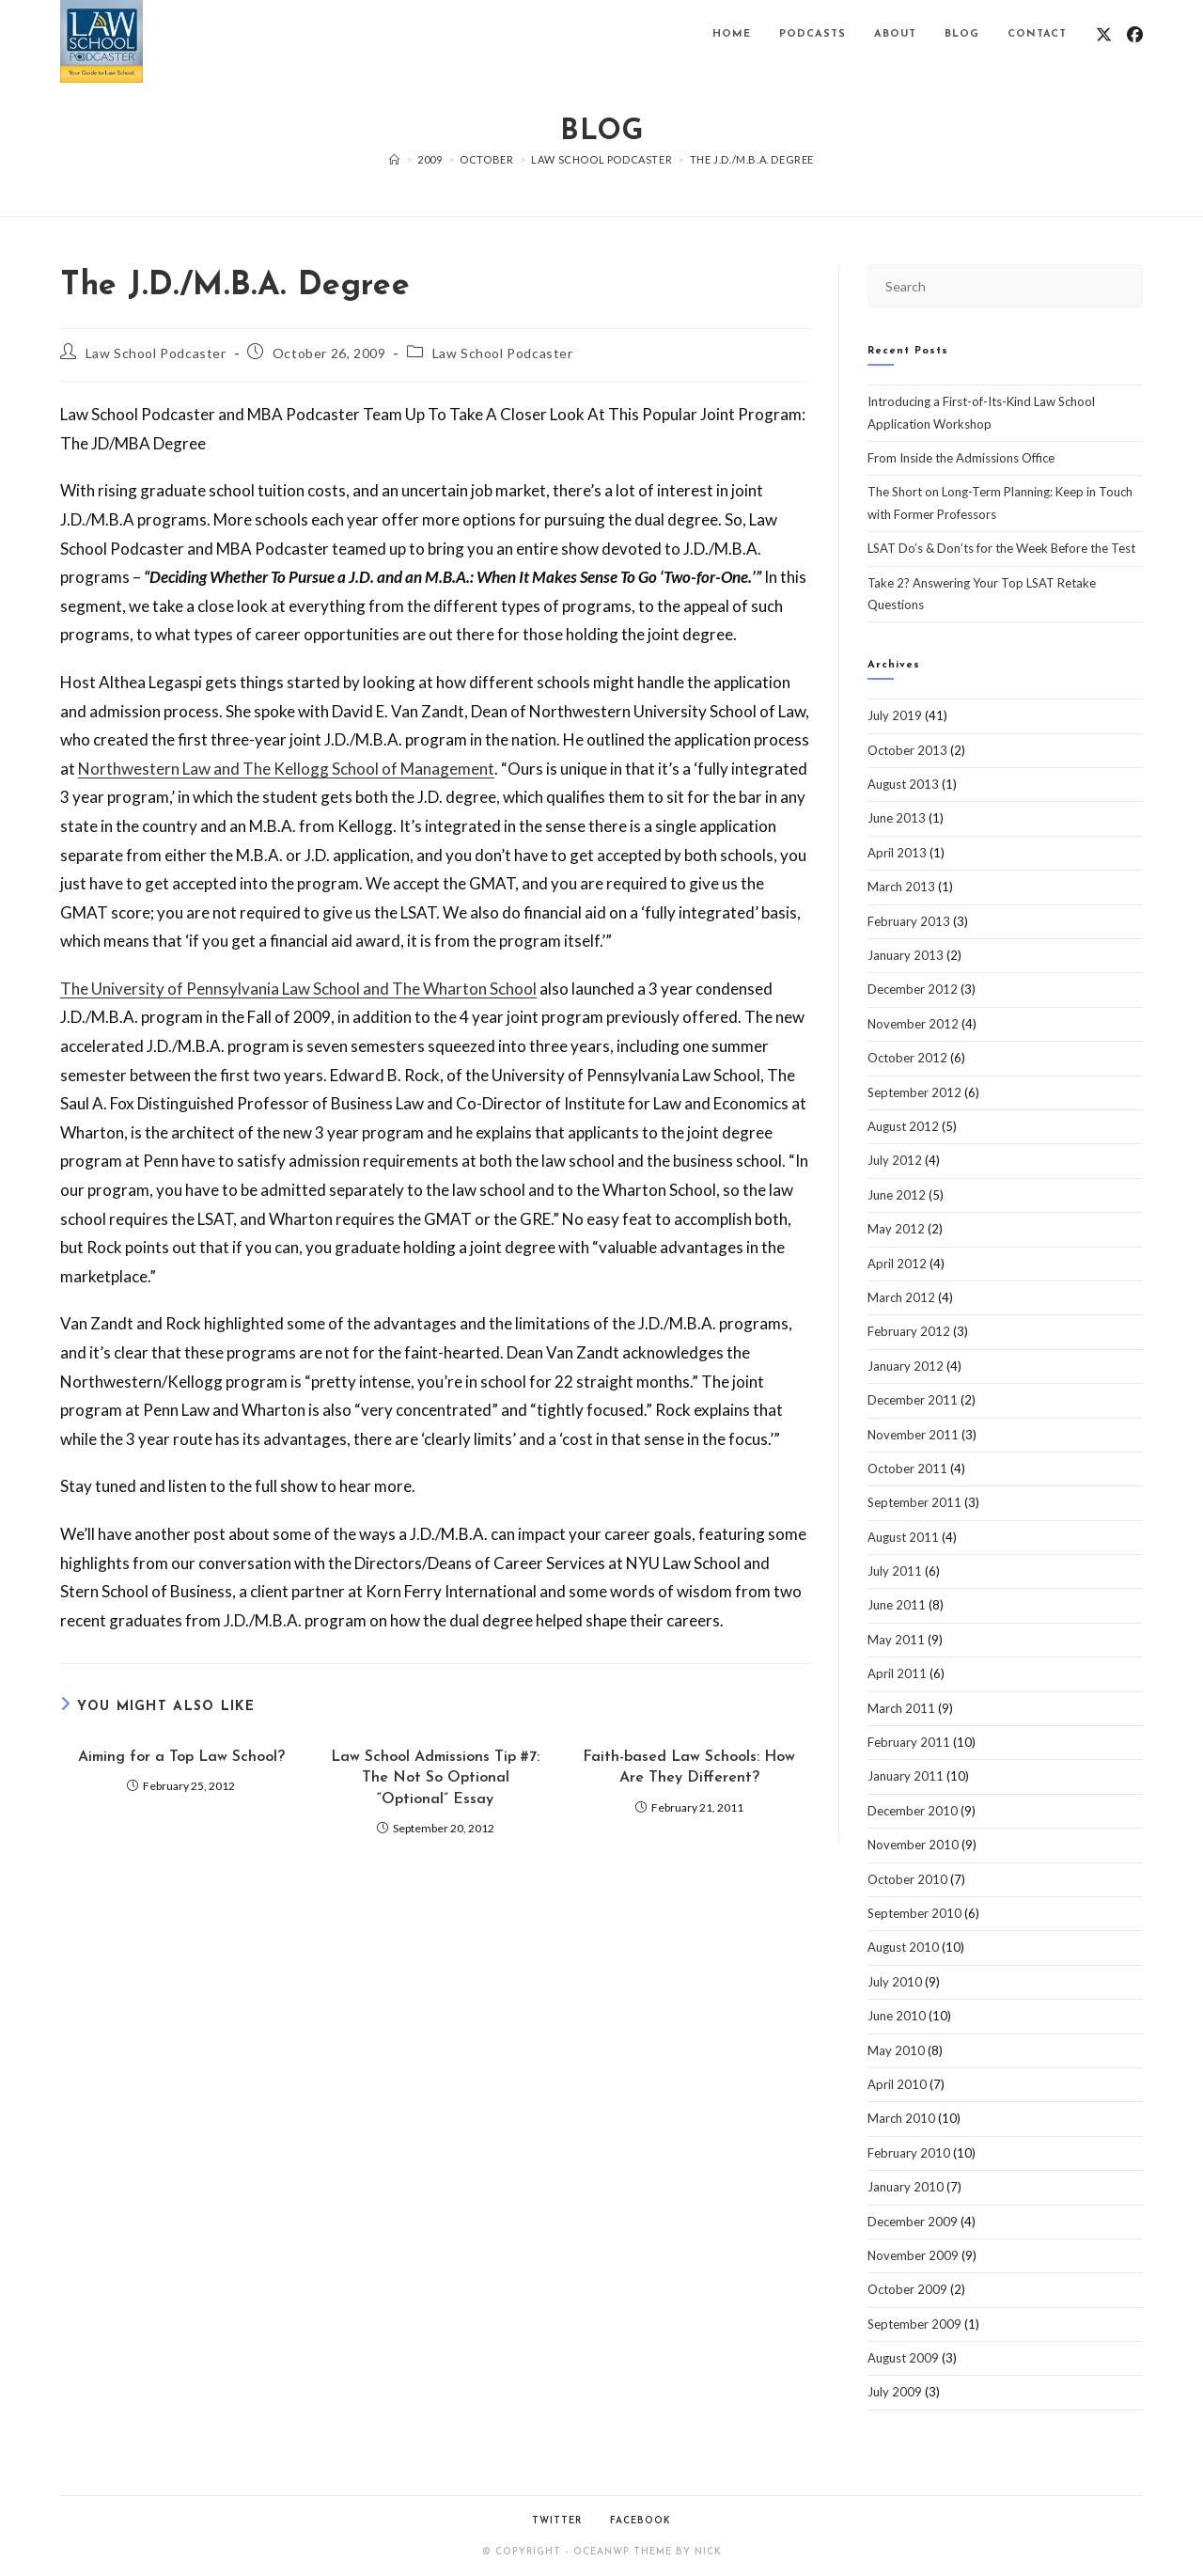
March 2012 (901, 1297)
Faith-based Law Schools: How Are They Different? (689, 1767)
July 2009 (894, 2391)
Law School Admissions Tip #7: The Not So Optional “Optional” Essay (435, 1778)
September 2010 (914, 1913)
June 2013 (896, 817)
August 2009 (903, 2357)
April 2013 (897, 852)
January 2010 (905, 2186)
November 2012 (913, 1023)
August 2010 (903, 1947)
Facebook (640, 2521)
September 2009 (914, 2324)
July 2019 (894, 715)
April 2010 (897, 2084)
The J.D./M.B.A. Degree (752, 159)
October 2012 (907, 1057)
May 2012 (896, 1228)
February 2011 (908, 1742)
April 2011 (897, 1673)
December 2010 (912, 1810)
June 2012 (896, 1194)
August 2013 (903, 784)
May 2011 (896, 1639)
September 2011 (914, 1502)
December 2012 (912, 989)
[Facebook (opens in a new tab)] (1134, 34)
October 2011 (907, 1468)
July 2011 (894, 1571)
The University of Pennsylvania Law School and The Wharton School (298, 988)
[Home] (394, 159)
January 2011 (905, 1775)
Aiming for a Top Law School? (181, 1757)
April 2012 (897, 1263)
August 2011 (903, 1537)
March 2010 (901, 2118)
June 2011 (896, 1604)
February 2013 (908, 921)
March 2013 (901, 886)
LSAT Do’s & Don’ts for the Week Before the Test (1001, 548)
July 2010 (894, 1981)
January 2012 (905, 1366)
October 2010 (907, 1879)
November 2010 (913, 1844)
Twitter (557, 2521)
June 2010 (896, 2015)
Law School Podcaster (156, 353)
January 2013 (905, 955)
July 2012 (894, 1160)
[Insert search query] (1005, 286)
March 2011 (901, 1708)
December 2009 (912, 2221)
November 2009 (913, 2255)
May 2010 (896, 2050)
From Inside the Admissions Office (961, 457)
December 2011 (912, 1399)
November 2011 (913, 1434)
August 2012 (903, 1126)
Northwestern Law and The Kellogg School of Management (286, 768)
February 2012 (908, 1331)
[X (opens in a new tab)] (1103, 34)
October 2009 (907, 2289)
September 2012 (914, 1092)
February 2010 (908, 2152)
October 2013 (907, 750)
